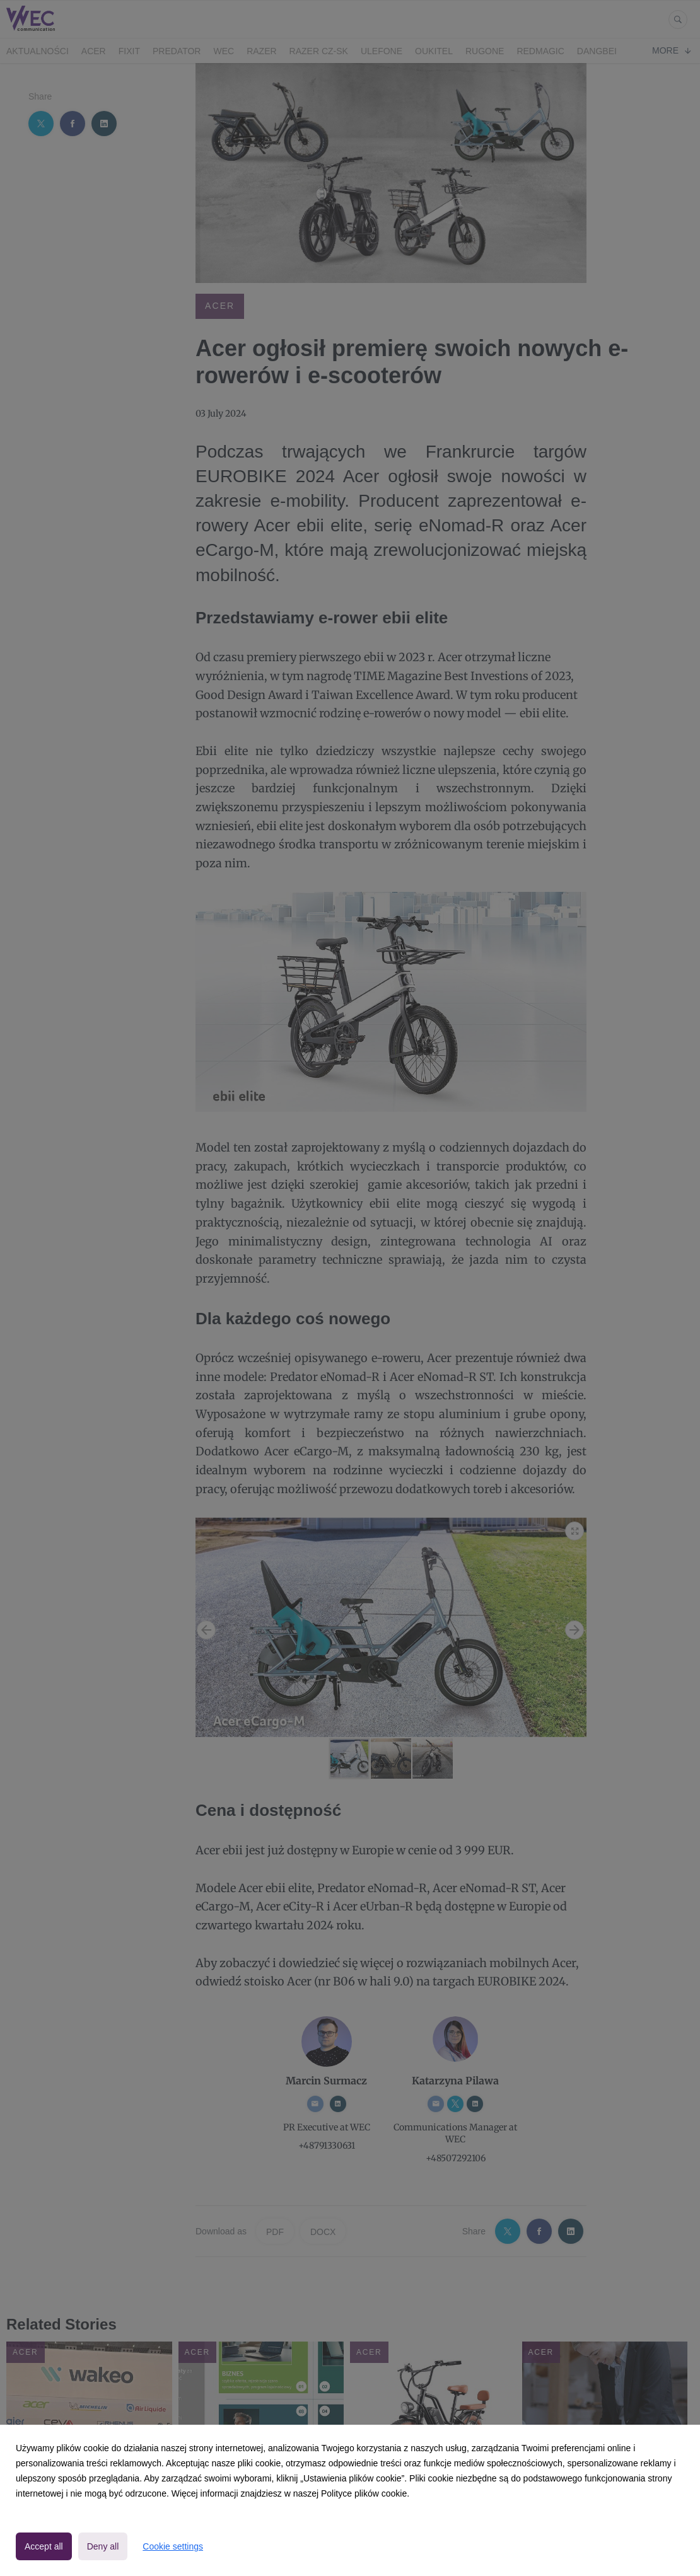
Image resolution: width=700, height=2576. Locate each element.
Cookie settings (173, 2546)
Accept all (44, 2546)
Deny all (103, 2546)
